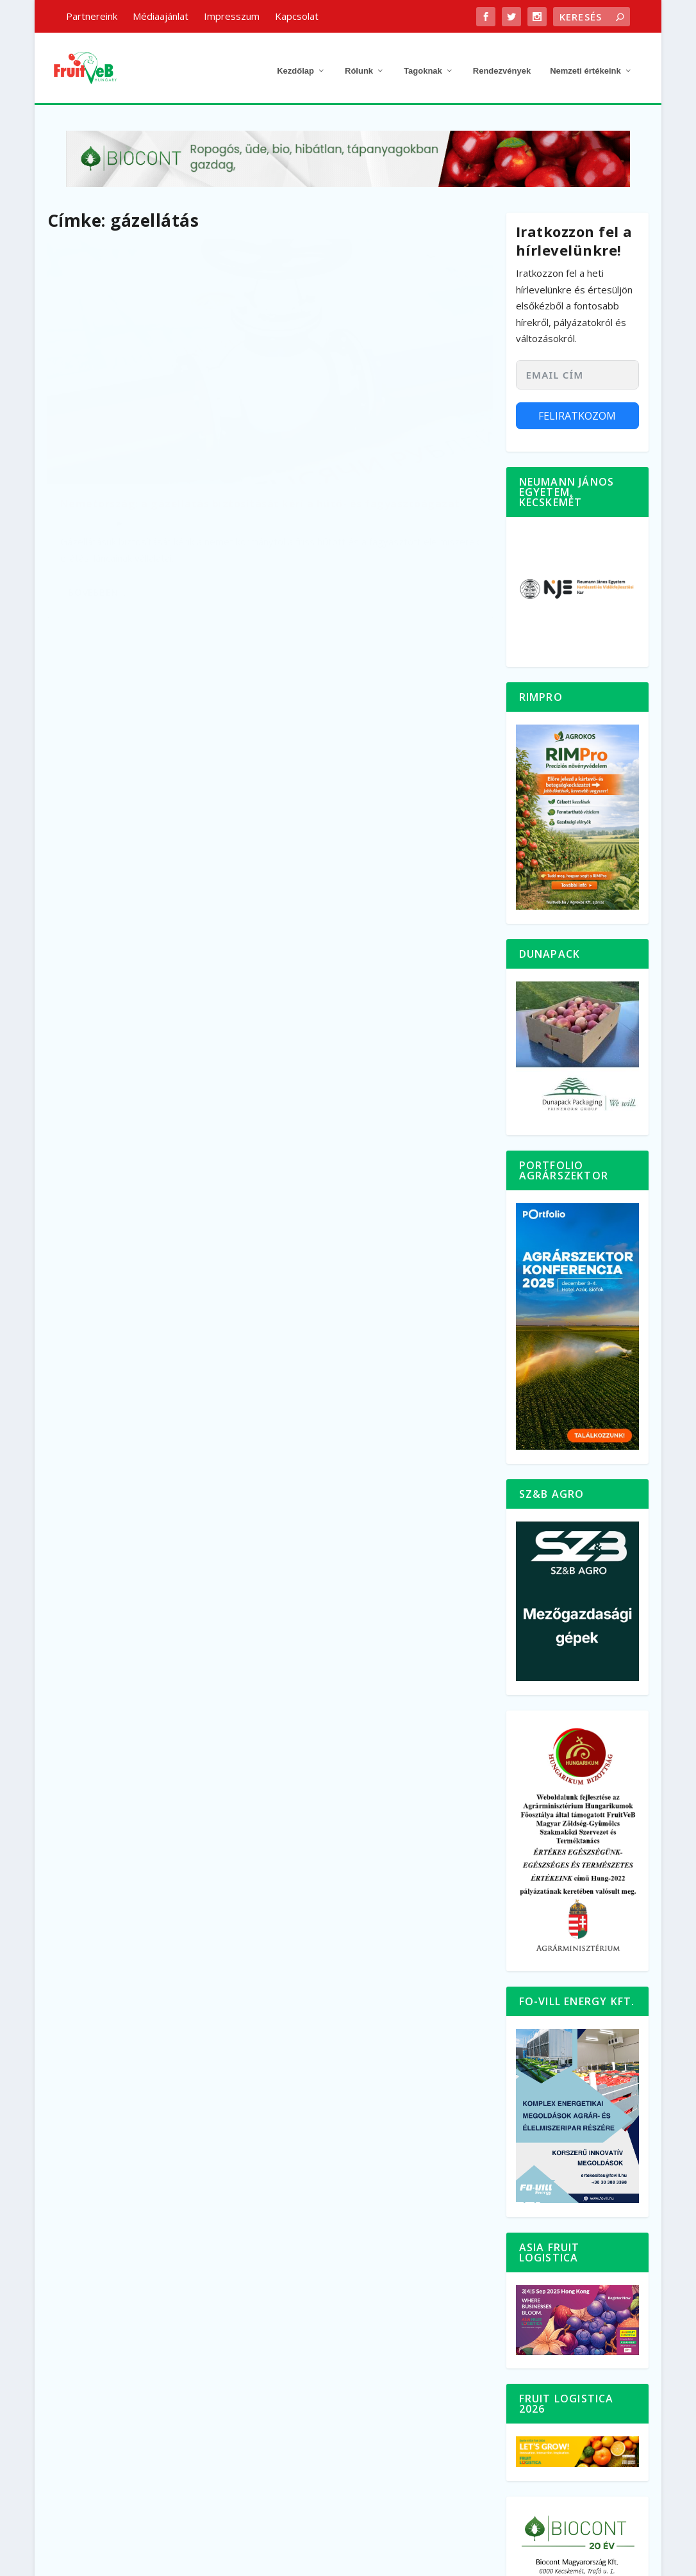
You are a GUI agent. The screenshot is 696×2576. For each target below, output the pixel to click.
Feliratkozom (577, 407)
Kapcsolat (297, 16)
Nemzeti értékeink (585, 62)
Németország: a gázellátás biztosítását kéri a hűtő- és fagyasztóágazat (135, 392)
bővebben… (97, 510)
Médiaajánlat (160, 16)
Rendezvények (502, 62)
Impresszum (232, 16)
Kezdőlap (295, 62)
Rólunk (359, 62)
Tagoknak (423, 62)
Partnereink (91, 16)
